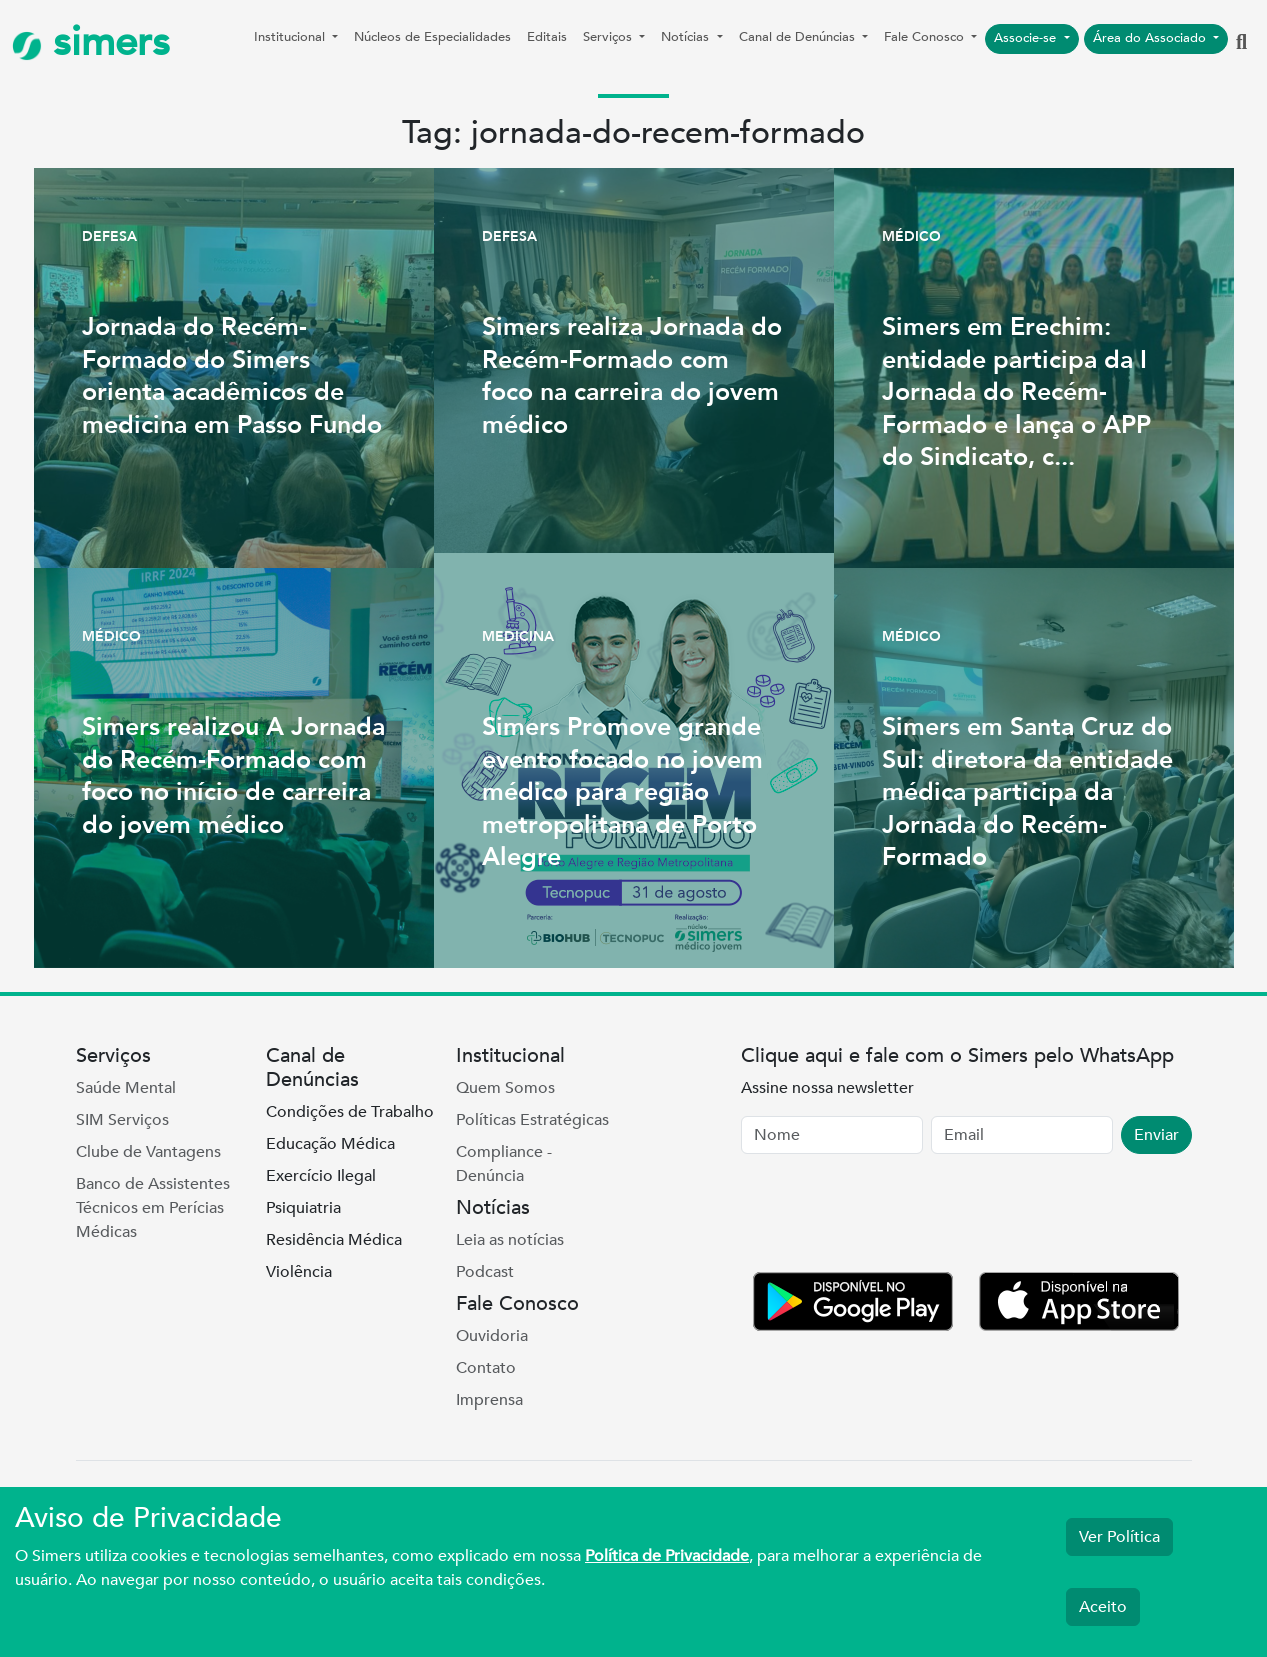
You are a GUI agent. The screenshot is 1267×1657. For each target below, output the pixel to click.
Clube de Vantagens (148, 1152)
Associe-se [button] (1027, 38)
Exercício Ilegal (321, 1176)
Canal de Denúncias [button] (799, 37)
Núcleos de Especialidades (432, 37)
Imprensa (489, 1400)
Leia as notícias (510, 1240)
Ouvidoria (492, 1336)
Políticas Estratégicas (532, 1120)
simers (91, 42)
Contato (486, 1368)
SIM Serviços (122, 1120)
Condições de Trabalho (350, 1112)
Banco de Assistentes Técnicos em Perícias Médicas (153, 1208)
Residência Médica (334, 1240)
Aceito (1103, 1607)
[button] (1241, 43)
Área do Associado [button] (1151, 38)
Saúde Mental (126, 1088)
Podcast (485, 1272)
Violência (299, 1272)
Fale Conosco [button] (926, 37)
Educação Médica (330, 1144)
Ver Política (1119, 1537)
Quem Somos (505, 1088)
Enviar (1156, 1135)
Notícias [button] (687, 37)
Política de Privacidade (667, 1556)
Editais (547, 37)
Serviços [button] (609, 37)
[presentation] (893, 1217)
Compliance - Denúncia (504, 1164)
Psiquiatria (303, 1208)
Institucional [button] (291, 37)
